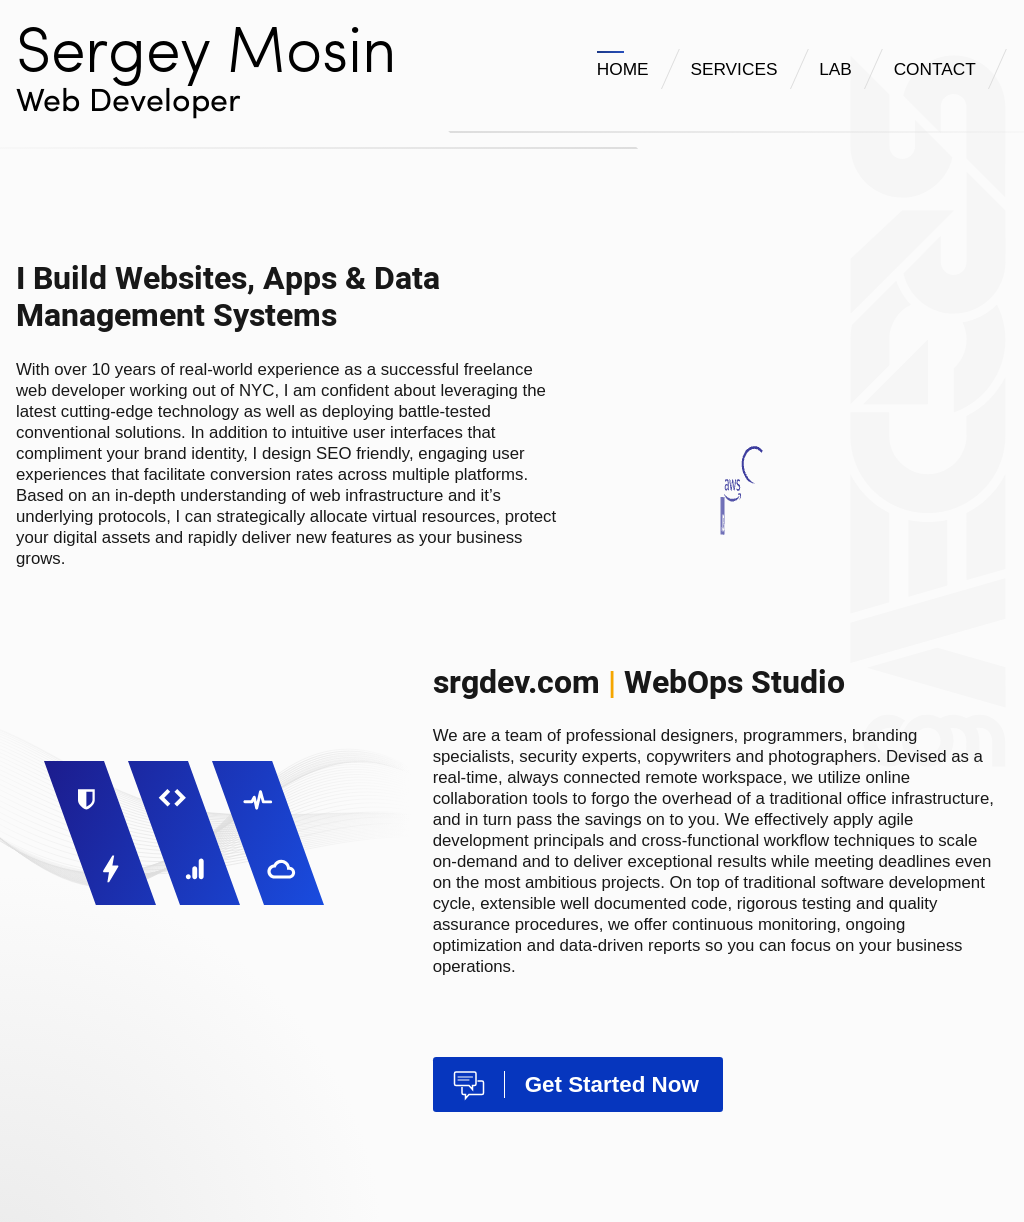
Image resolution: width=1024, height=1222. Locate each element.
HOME (623, 69)
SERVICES (733, 69)
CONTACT (935, 69)
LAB (835, 69)
